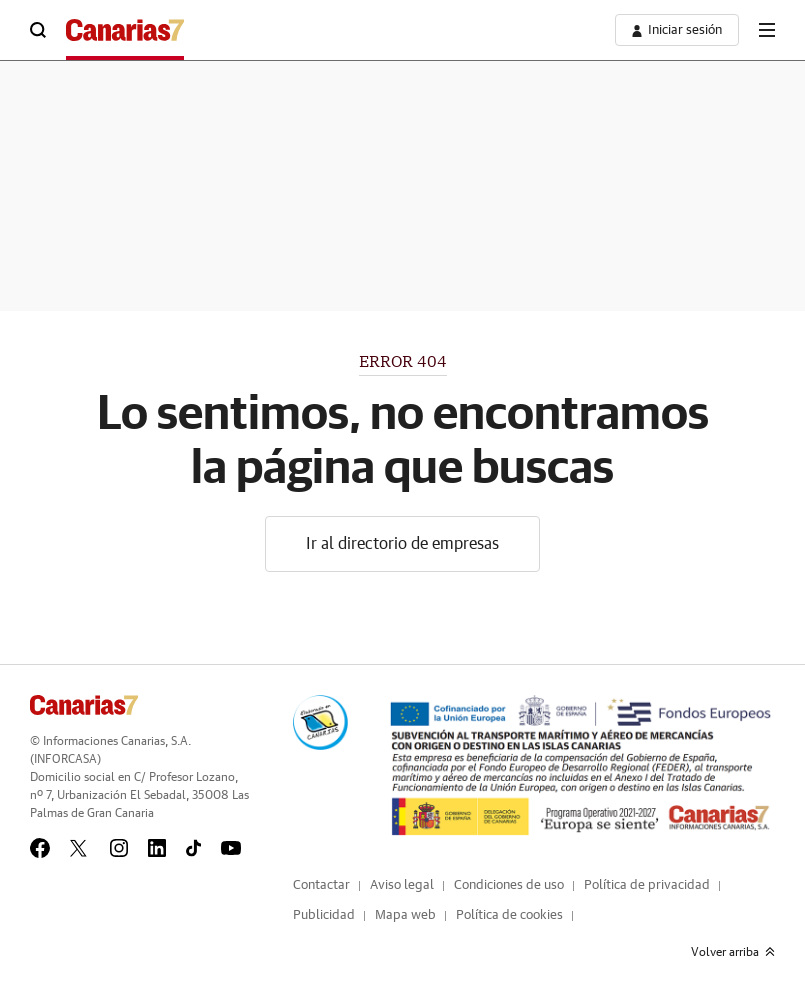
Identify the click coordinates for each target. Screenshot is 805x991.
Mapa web (405, 915)
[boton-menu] (767, 30)
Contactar (321, 885)
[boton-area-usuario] (677, 30)
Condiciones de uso (509, 885)
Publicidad (324, 915)
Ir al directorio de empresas (402, 544)
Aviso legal (402, 885)
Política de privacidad (647, 885)
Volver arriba (733, 952)
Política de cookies (509, 915)
